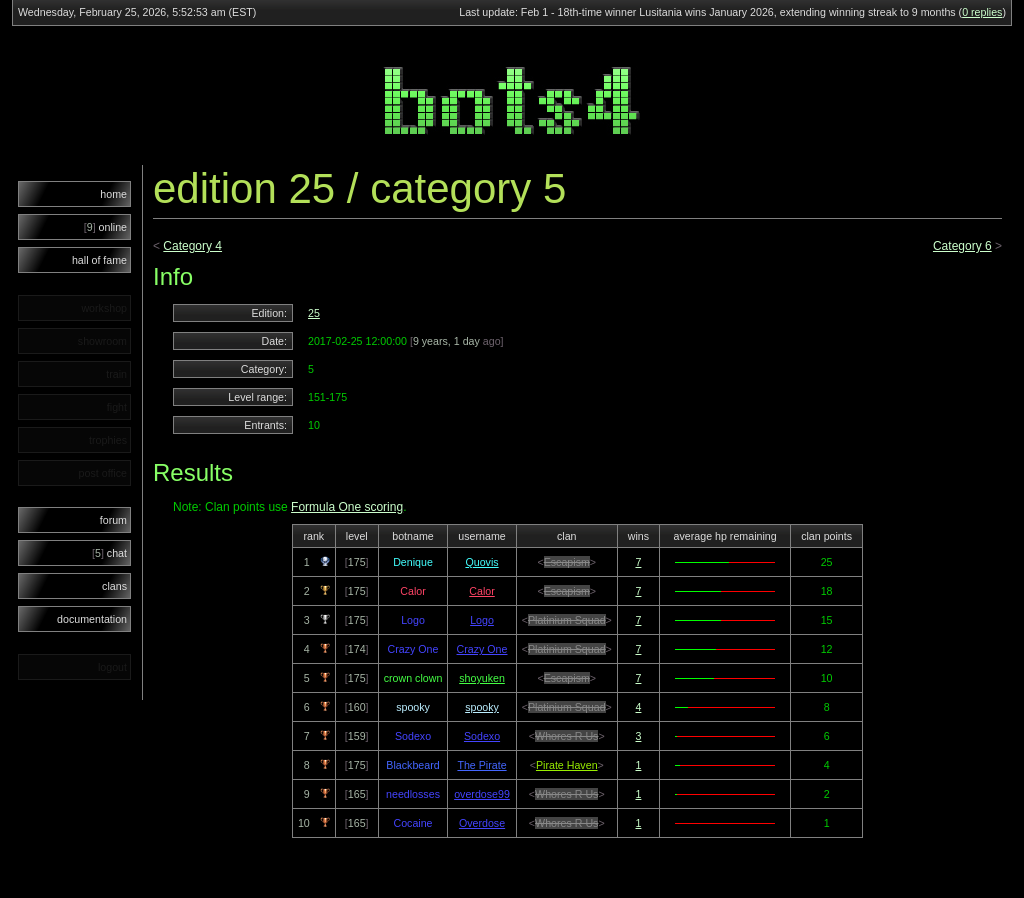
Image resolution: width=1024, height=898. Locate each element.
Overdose (482, 823)
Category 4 (192, 246)
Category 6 (962, 246)
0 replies (982, 12)
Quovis (481, 562)
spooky (482, 707)
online (105, 227)
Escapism (567, 562)
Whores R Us (566, 736)
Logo (482, 620)
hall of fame (99, 260)
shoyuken (482, 678)
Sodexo (482, 736)
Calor (481, 591)
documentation (92, 619)
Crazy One (482, 649)
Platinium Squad (567, 620)
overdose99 (482, 794)
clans (114, 586)
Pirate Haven (567, 765)
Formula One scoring (347, 507)
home (113, 194)
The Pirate (481, 765)
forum (113, 520)
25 (314, 313)
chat (109, 553)
